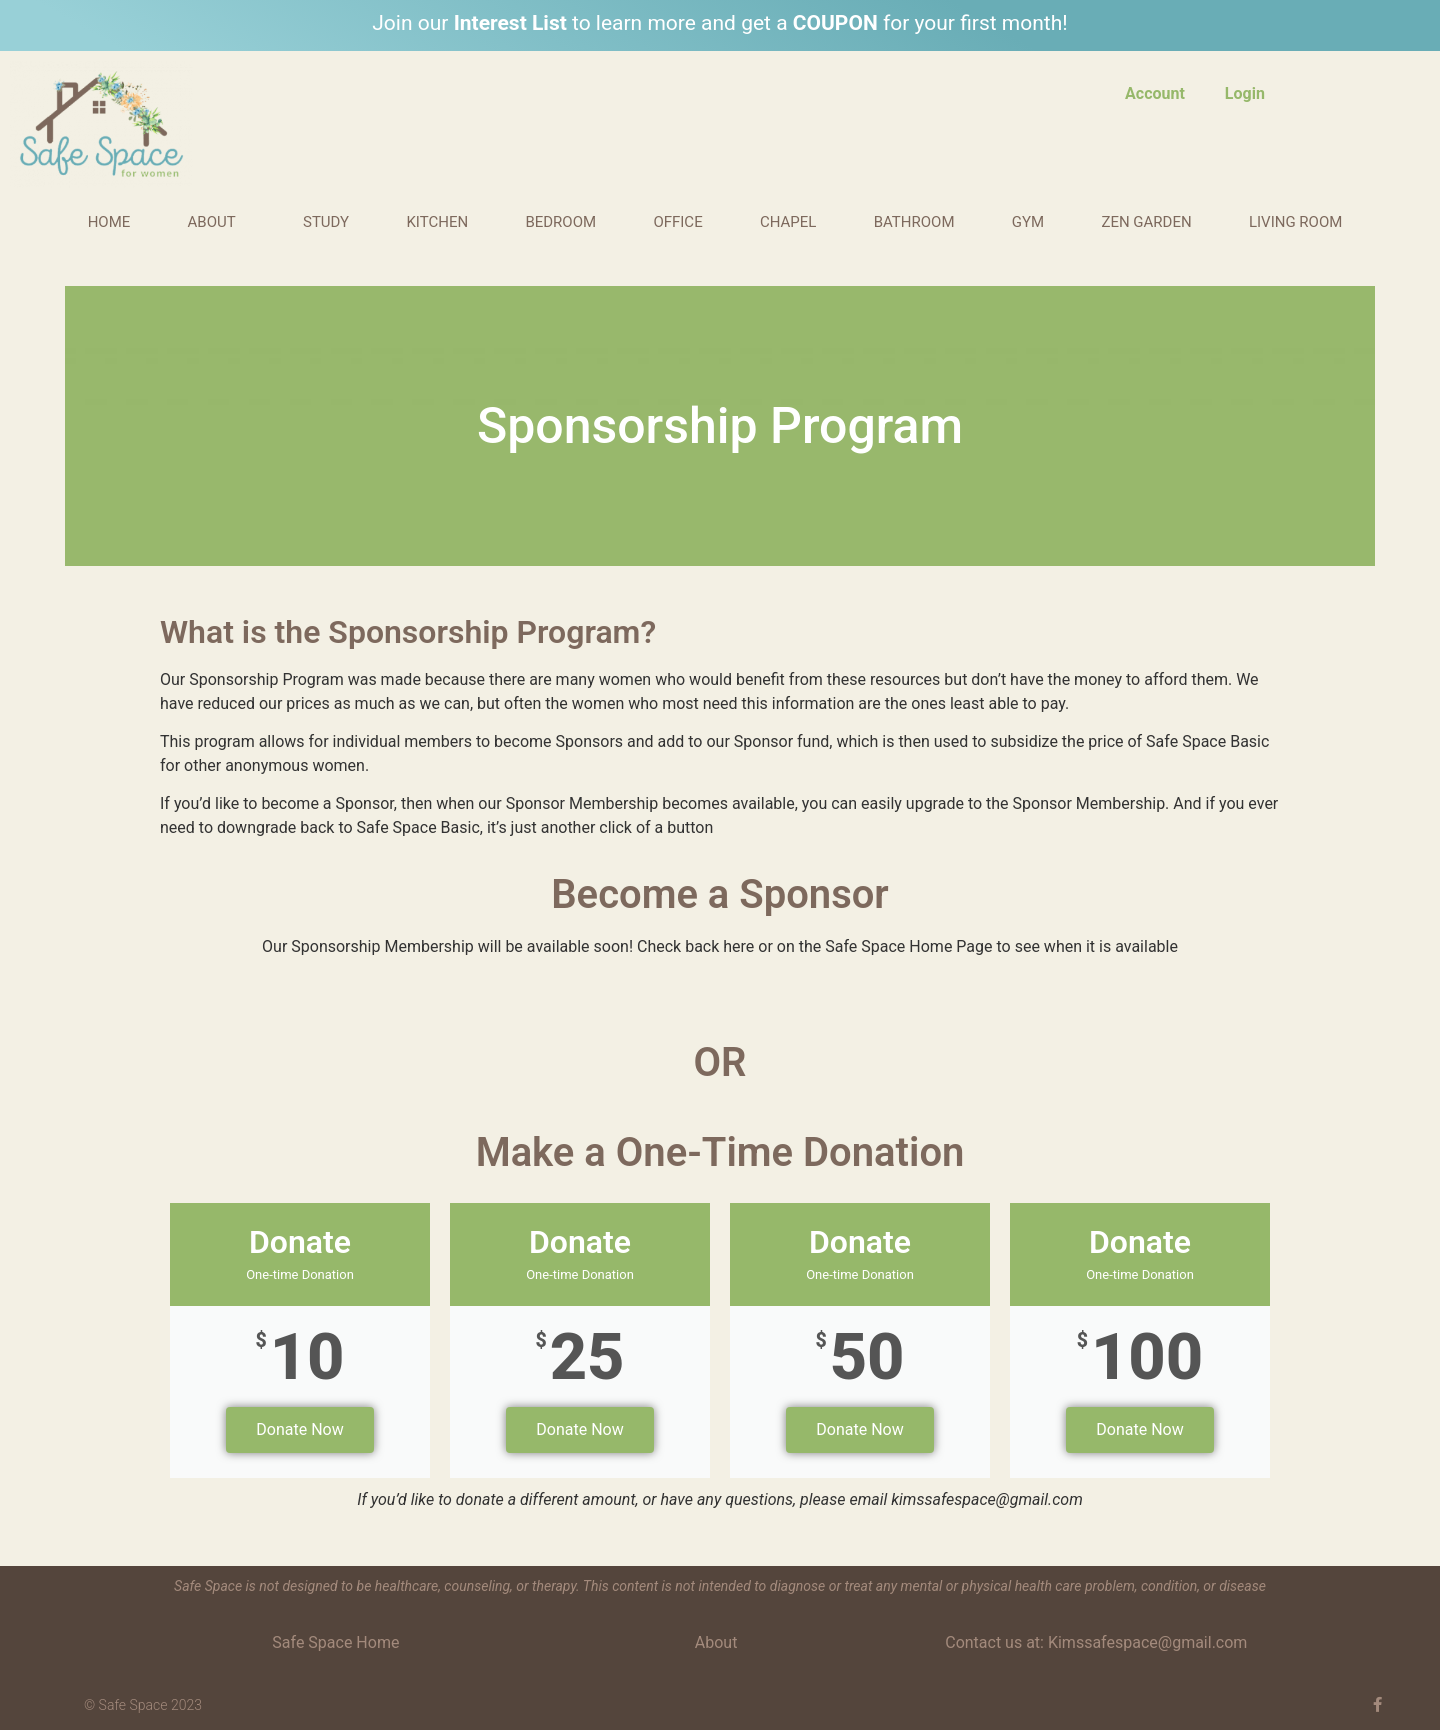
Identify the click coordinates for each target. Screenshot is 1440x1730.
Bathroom (914, 222)
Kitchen (437, 222)
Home (109, 222)
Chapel (788, 222)
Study (326, 222)
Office (677, 222)
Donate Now (299, 1429)
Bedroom (560, 222)
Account (1155, 93)
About (217, 222)
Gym (1028, 222)
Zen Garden (1146, 222)
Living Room (1300, 222)
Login (1245, 93)
